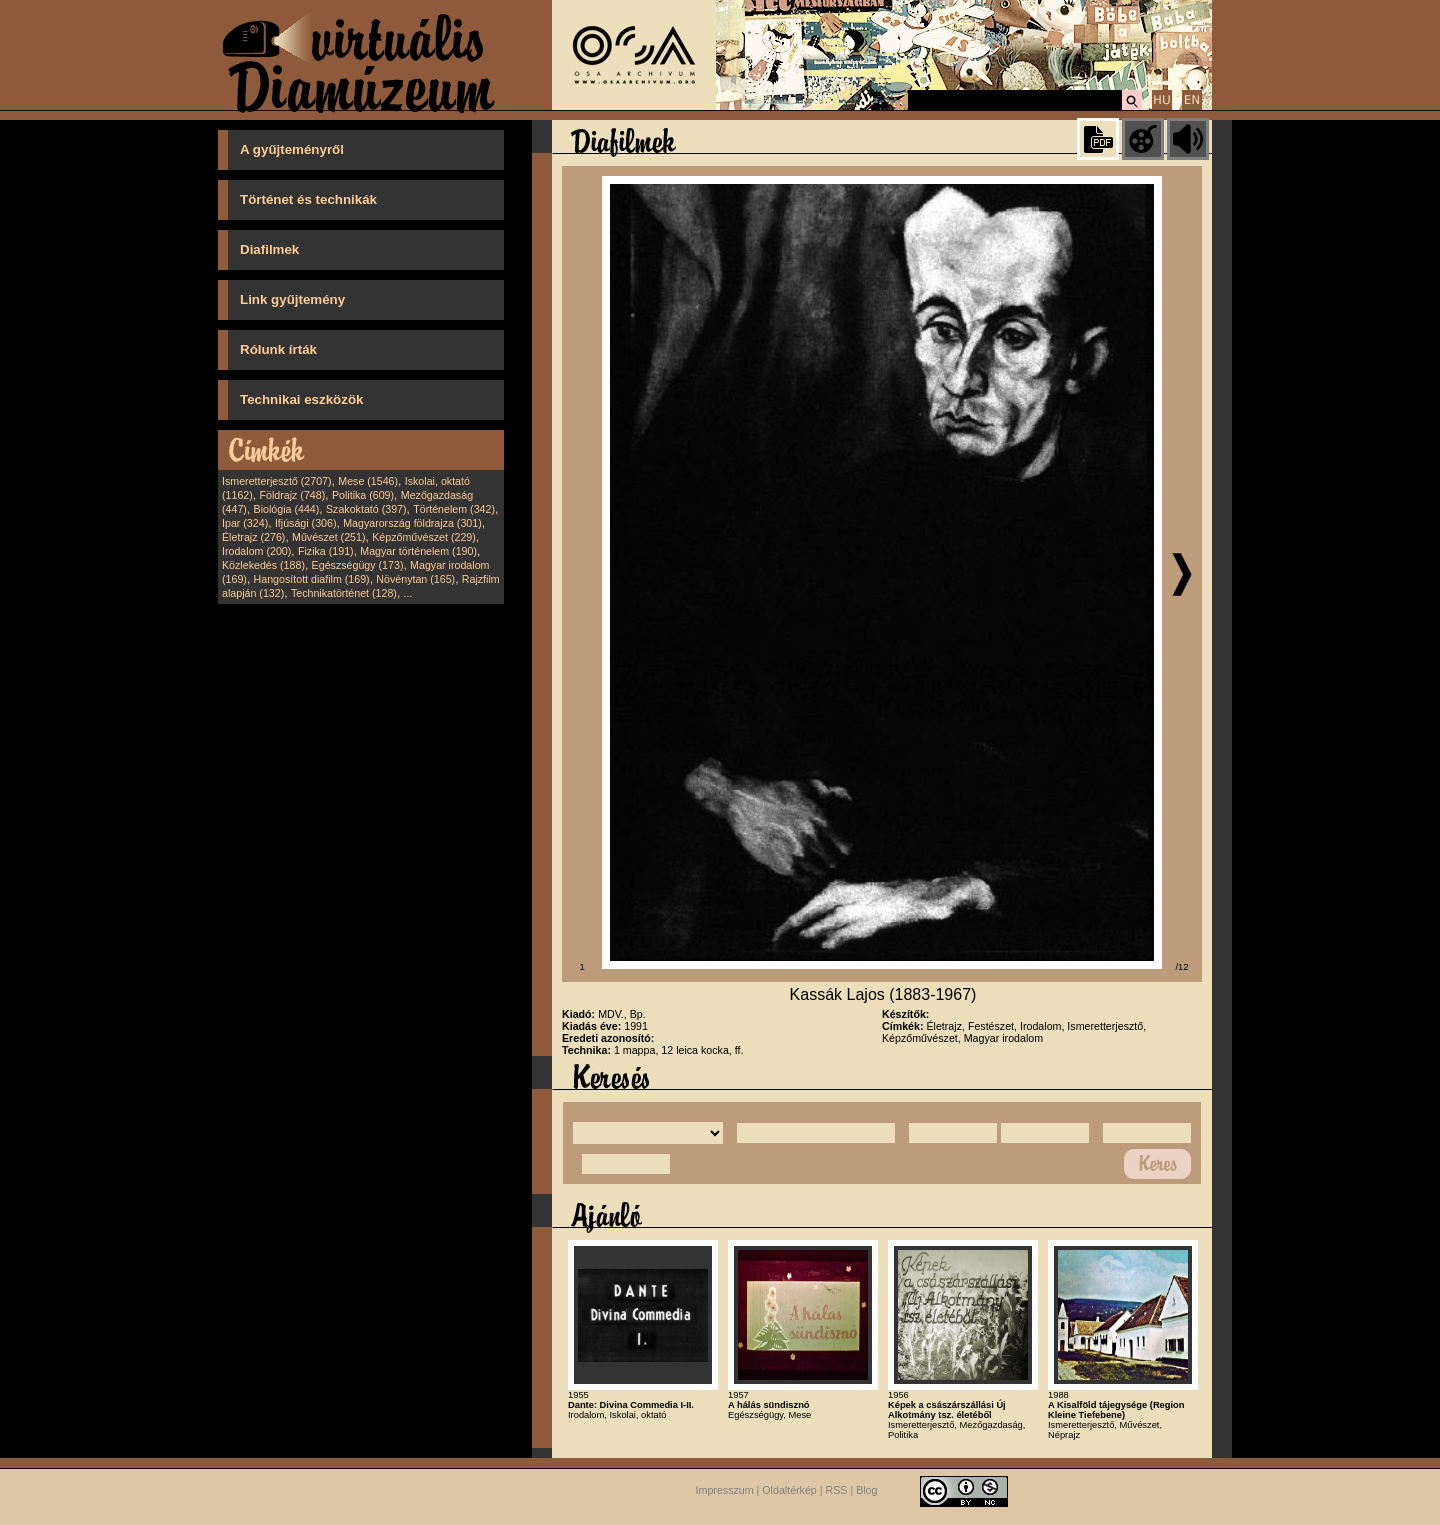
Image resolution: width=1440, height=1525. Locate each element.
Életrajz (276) (253, 537)
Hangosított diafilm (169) (312, 579)
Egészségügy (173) (358, 565)
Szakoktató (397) (366, 509)
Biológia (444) (287, 509)
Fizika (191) (326, 551)
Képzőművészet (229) (424, 537)
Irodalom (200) (256, 551)
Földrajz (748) (292, 495)
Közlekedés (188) (263, 565)
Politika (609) (363, 495)
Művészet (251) (328, 537)
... (408, 593)
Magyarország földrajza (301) (412, 523)
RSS (837, 1491)
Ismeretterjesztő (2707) (277, 481)
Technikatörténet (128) (344, 593)
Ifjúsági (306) (306, 523)
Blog (866, 1491)
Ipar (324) (245, 523)
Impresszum (725, 1491)
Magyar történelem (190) (418, 551)
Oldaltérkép (789, 1491)
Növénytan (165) (415, 579)
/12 (1182, 967)
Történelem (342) (454, 509)
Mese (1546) (368, 481)
